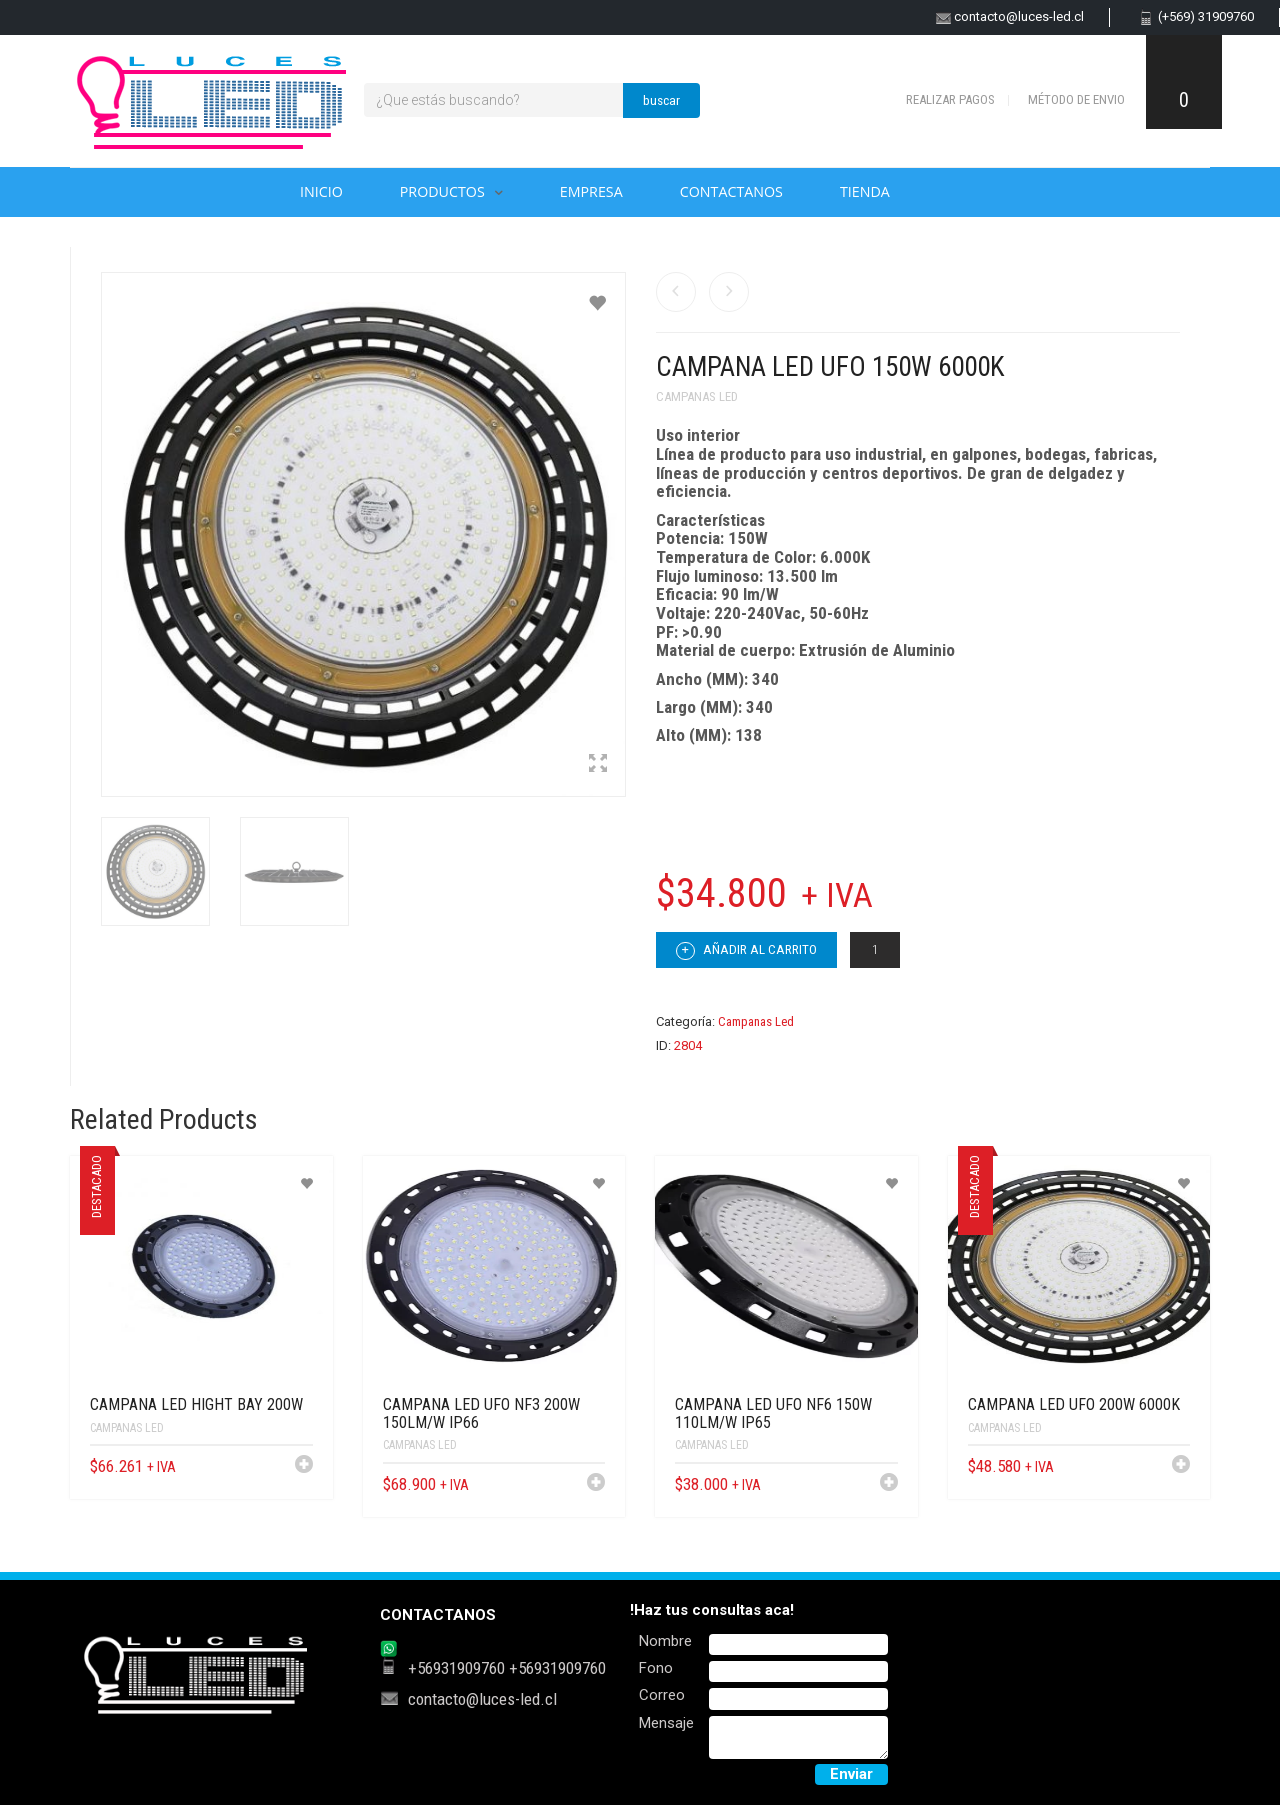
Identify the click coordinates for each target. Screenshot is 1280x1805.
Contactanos (731, 191)
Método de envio (1076, 99)
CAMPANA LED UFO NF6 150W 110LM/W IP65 (773, 1413)
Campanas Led (697, 396)
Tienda (865, 191)
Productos (442, 191)
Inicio (321, 191)
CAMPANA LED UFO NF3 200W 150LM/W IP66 (481, 1413)
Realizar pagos (950, 99)
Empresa (591, 191)
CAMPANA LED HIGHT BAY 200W (196, 1404)
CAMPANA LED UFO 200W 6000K (1074, 1404)
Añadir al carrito (746, 951)
